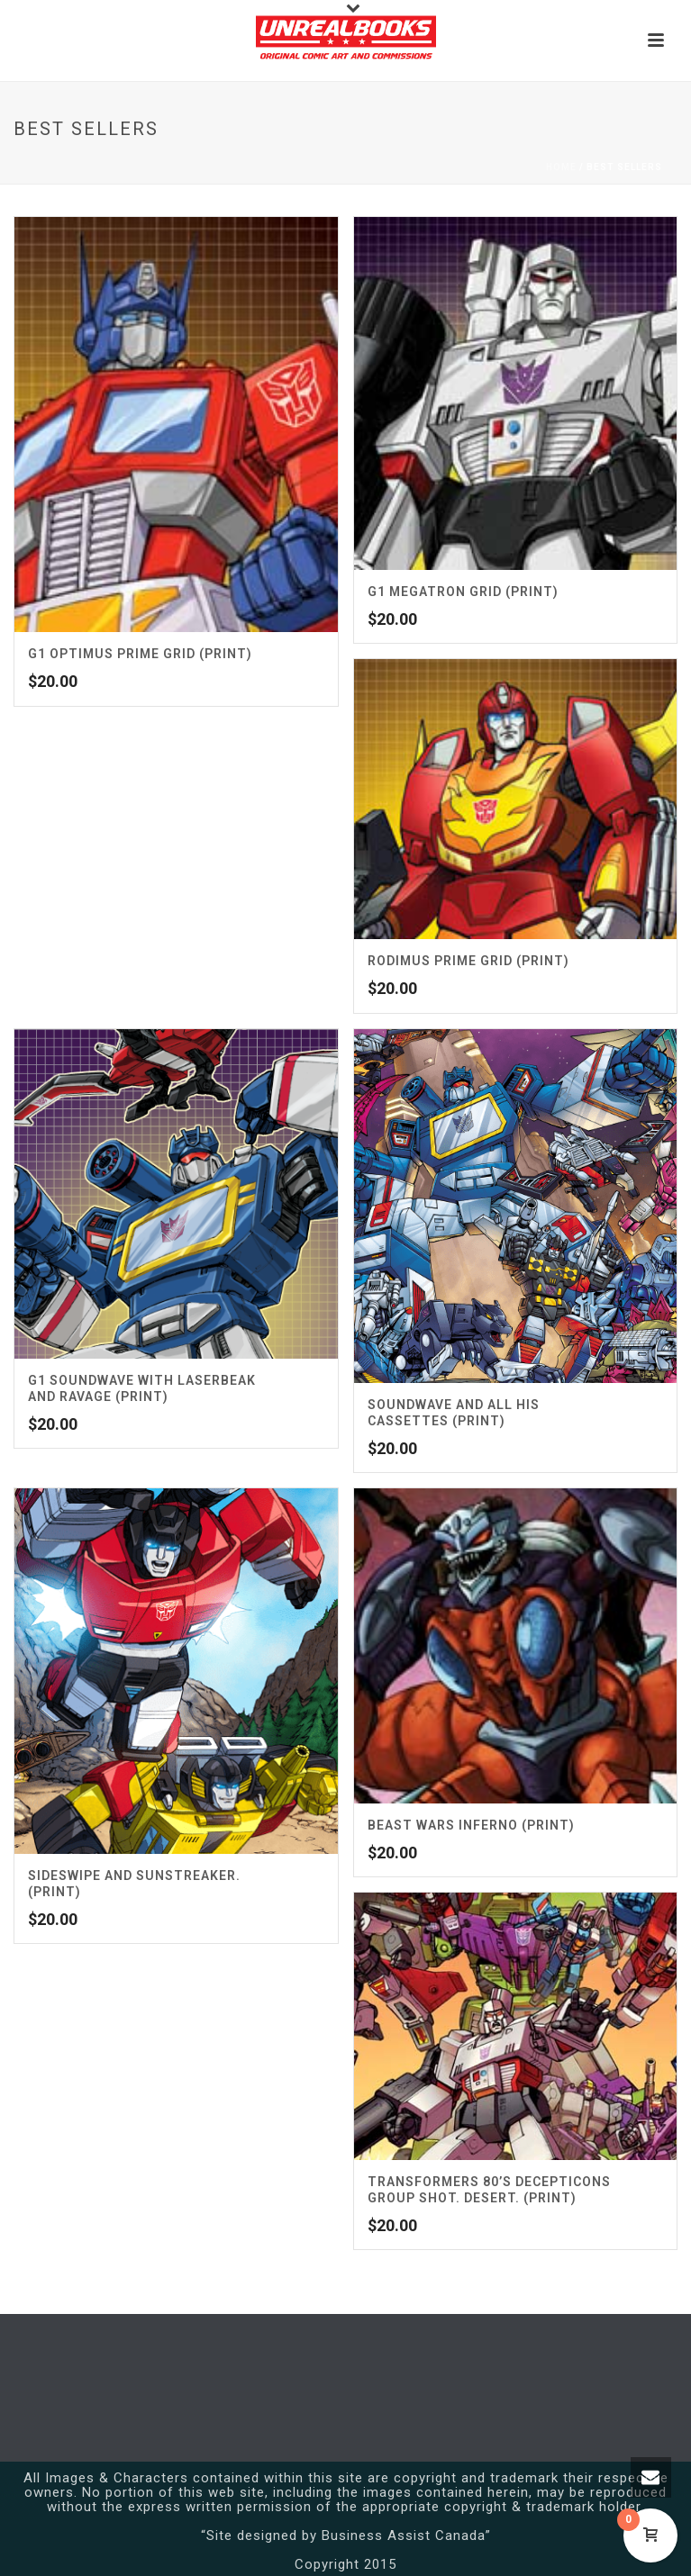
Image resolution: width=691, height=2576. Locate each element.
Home (561, 167)
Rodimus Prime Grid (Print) (468, 961)
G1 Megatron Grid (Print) (463, 591)
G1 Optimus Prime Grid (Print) (140, 653)
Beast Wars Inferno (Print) (471, 1825)
